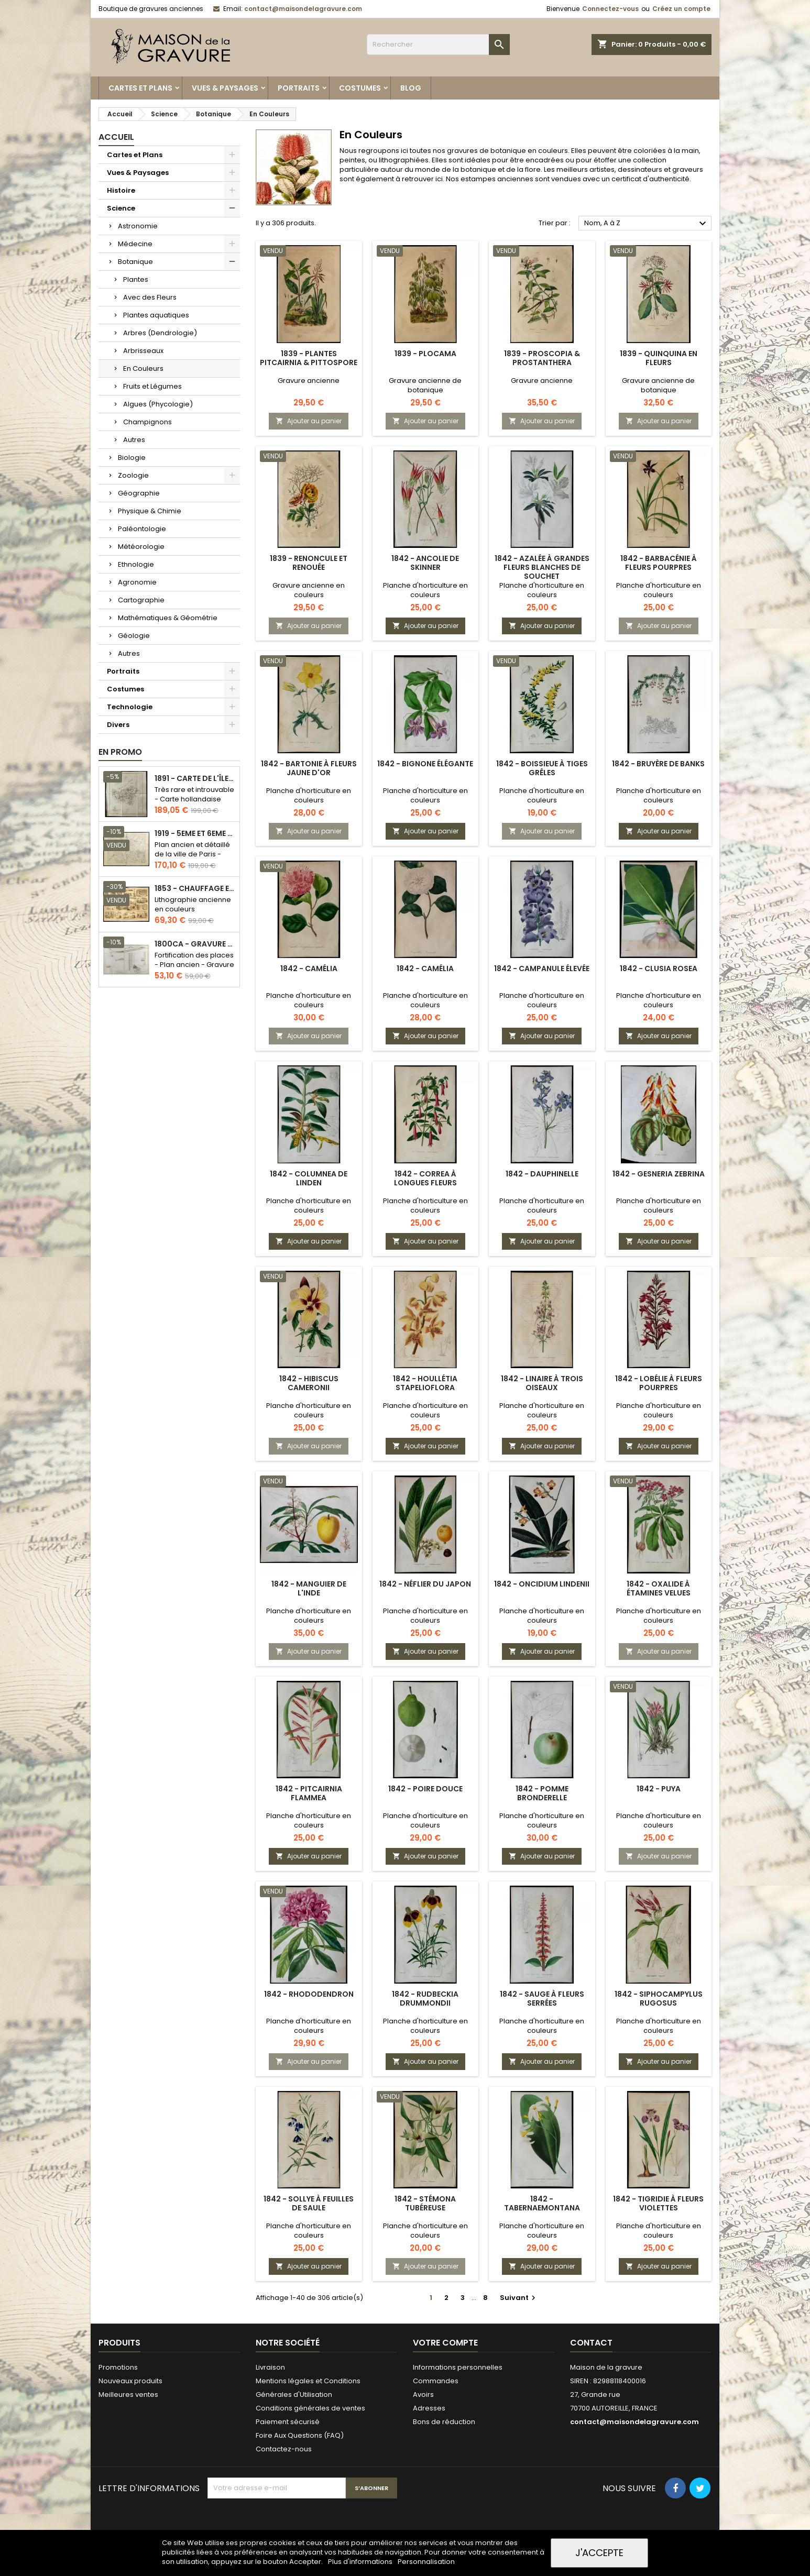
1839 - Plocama (425, 353)
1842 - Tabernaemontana (542, 2203)
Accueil (116, 137)
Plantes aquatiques (156, 315)
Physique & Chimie (149, 511)
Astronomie (138, 226)
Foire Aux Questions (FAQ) (300, 2435)
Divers (118, 725)
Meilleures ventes (128, 2394)
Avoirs (423, 2394)
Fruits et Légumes (152, 386)
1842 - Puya (659, 1789)
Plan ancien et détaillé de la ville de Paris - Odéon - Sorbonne (192, 854)
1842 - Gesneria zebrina (658, 1174)
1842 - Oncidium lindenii (541, 1584)
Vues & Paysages (225, 88)
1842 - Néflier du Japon (425, 1584)
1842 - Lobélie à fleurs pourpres (658, 1383)
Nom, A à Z (646, 223)
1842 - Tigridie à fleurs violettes (658, 2203)
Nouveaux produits (130, 2381)
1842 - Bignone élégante (425, 763)
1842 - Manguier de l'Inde (308, 1588)
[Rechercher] (438, 44)
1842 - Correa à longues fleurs (425, 1178)
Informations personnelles (457, 2367)
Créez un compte (681, 8)
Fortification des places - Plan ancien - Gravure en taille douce (194, 964)
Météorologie (141, 547)
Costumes (360, 88)
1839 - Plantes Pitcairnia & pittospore (308, 358)
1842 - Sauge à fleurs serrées (542, 1998)
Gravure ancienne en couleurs (308, 590)
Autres (134, 440)
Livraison (270, 2367)
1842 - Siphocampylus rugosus (659, 1998)
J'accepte (599, 2552)
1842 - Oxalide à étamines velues (659, 1588)
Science (121, 208)
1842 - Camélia (308, 968)
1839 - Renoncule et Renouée (308, 563)
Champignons (147, 422)
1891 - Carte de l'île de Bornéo (195, 778)
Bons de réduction (444, 2422)
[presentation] (287, 2524)
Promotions (118, 2367)
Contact (591, 2343)
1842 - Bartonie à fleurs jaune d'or (309, 768)
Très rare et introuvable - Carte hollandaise (194, 794)
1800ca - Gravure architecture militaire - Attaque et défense (195, 944)
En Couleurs (143, 368)
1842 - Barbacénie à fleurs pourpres (658, 563)
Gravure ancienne (309, 381)
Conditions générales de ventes (310, 2408)
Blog (410, 88)
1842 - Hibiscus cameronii (308, 1383)
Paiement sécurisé (288, 2422)
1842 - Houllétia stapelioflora (425, 1383)
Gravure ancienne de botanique (425, 385)
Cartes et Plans (140, 88)
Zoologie (133, 475)
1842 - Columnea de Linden (308, 1178)
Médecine (135, 244)
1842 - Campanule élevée (541, 968)
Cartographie (141, 600)
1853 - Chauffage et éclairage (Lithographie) (195, 888)
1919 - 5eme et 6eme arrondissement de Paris (195, 833)
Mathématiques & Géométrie (167, 618)
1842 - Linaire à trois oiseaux (542, 1383)
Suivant (519, 2298)
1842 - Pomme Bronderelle (542, 1793)
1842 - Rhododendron (309, 1994)
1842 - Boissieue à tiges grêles (542, 768)
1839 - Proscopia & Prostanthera (542, 358)
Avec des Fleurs (150, 297)
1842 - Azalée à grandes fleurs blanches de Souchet (542, 567)
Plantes (135, 279)
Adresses (429, 2408)
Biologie (132, 458)
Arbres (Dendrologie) (160, 333)
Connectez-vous (610, 8)
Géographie (139, 493)
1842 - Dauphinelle (542, 1174)
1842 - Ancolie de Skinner (425, 563)
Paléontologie (142, 529)
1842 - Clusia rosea (658, 968)
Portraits (299, 88)
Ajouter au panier (309, 420)
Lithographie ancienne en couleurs (193, 904)
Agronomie (137, 582)
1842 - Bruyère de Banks (658, 763)
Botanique (135, 262)
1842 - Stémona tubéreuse (425, 2203)
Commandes (435, 2381)
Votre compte (445, 2343)
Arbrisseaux (143, 351)
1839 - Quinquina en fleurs (658, 358)
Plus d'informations (361, 2562)
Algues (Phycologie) (158, 404)
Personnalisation (426, 2562)
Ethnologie (136, 564)
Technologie (129, 707)
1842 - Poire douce (425, 1789)
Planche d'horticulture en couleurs (425, 590)
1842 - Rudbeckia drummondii (425, 1998)
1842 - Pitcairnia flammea (309, 1793)
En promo (120, 752)
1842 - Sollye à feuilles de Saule (309, 2203)
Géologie (134, 636)
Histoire (121, 190)
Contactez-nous (284, 2449)
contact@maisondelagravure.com (303, 8)
